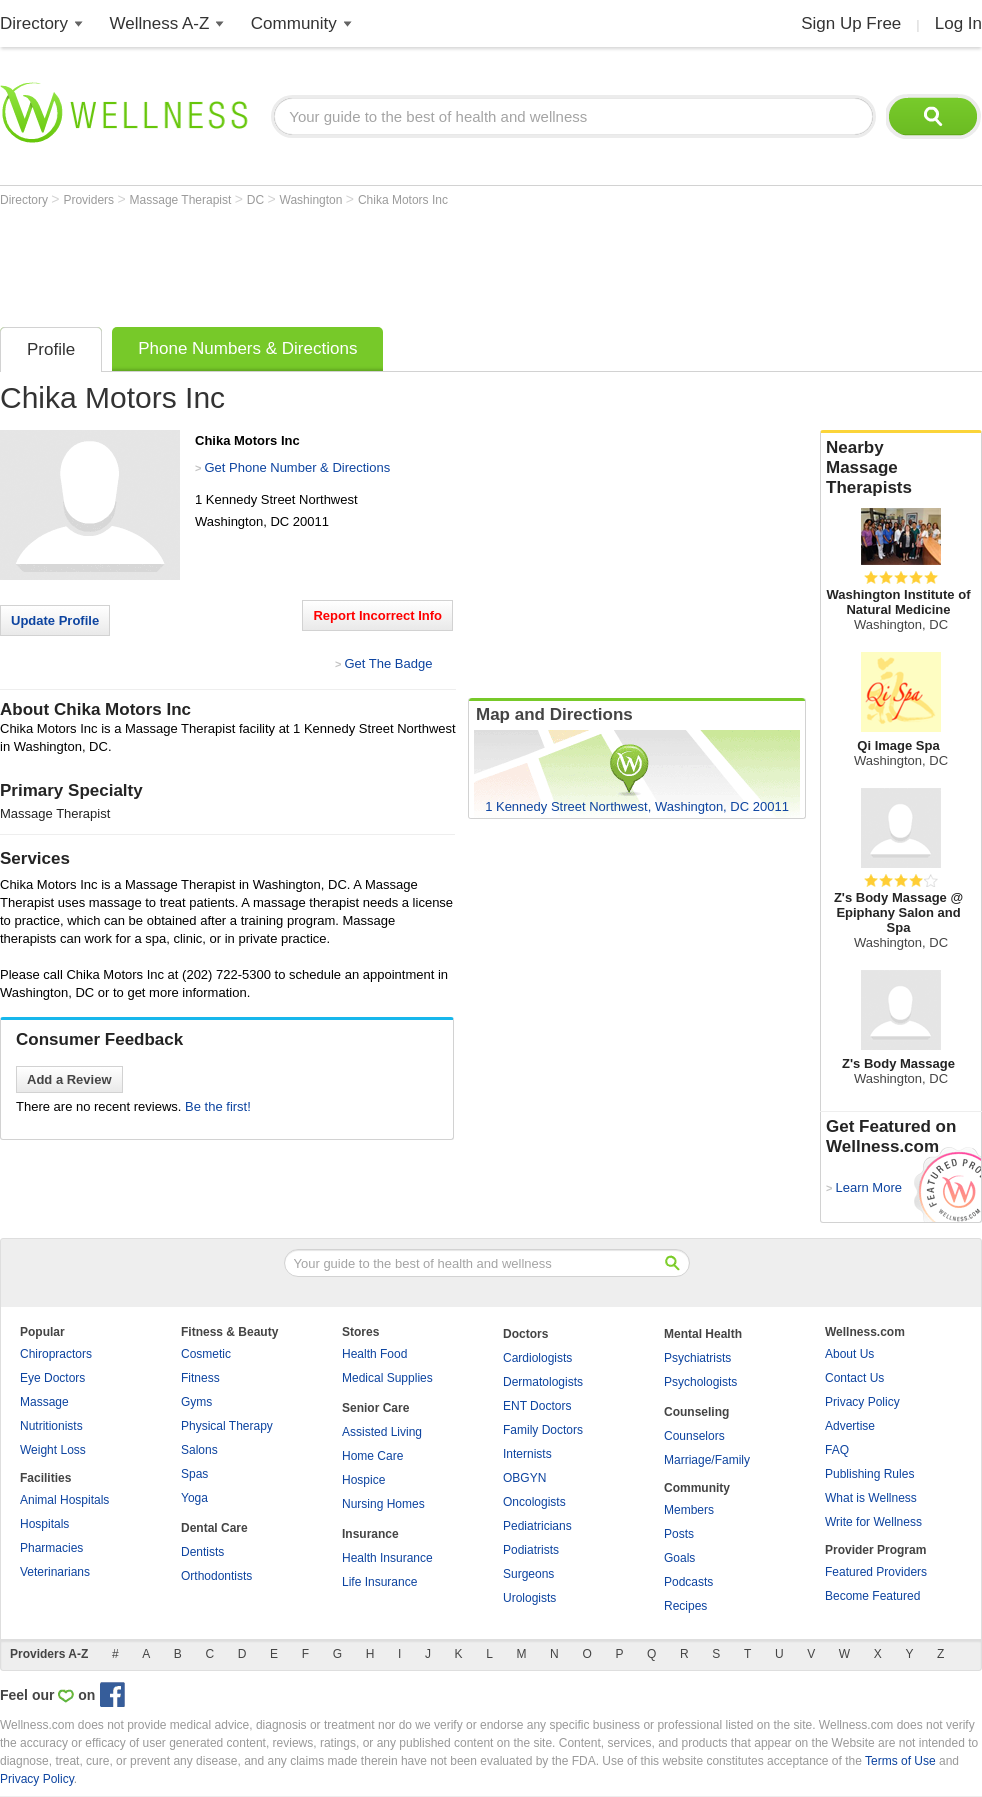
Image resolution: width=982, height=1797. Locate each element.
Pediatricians (537, 1526)
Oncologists (534, 1502)
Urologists (529, 1598)
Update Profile (55, 620)
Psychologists (700, 1382)
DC (257, 200)
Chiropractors (56, 1354)
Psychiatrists (697, 1358)
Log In (958, 23)
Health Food (374, 1354)
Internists (527, 1454)
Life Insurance (379, 1582)
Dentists (202, 1552)
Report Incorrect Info (377, 615)
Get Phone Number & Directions (297, 467)
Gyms (196, 1402)
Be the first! (218, 1106)
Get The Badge (388, 663)
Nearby (901, 468)
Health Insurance (387, 1558)
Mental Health (703, 1334)
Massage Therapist (182, 200)
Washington (313, 200)
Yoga (194, 1498)
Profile (51, 349)
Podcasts (688, 1582)
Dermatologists (543, 1382)
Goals (679, 1558)
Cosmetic (206, 1354)
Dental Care (214, 1528)
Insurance (370, 1534)
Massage (44, 1402)
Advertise (850, 1426)
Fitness (200, 1378)
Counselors (694, 1436)
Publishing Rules (869, 1474)
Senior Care (375, 1408)
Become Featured (872, 1596)
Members (689, 1510)
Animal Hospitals (64, 1500)
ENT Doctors (537, 1406)
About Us (849, 1354)
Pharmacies (51, 1548)
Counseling (696, 1412)
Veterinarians (55, 1572)
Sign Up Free (851, 23)
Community (294, 23)
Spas (194, 1474)
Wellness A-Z (160, 23)
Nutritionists (51, 1426)
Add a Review (69, 1079)
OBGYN (524, 1478)
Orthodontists (216, 1576)
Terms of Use (900, 1761)
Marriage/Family (707, 1460)
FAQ (837, 1450)
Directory (34, 23)
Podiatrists (531, 1550)
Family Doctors (543, 1430)
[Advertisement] (364, 262)
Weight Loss (53, 1450)
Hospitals (44, 1524)
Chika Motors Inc (403, 200)
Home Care (372, 1456)
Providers (90, 200)
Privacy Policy (862, 1402)
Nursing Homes (383, 1504)
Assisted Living (382, 1432)
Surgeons (528, 1574)
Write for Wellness (873, 1522)
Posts (679, 1534)
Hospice (363, 1480)
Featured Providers (876, 1572)
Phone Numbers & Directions (247, 348)
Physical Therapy (227, 1426)
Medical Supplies (387, 1378)
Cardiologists (537, 1358)
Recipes (685, 1606)
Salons (199, 1450)
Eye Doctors (52, 1378)
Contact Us (854, 1378)
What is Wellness (871, 1498)
